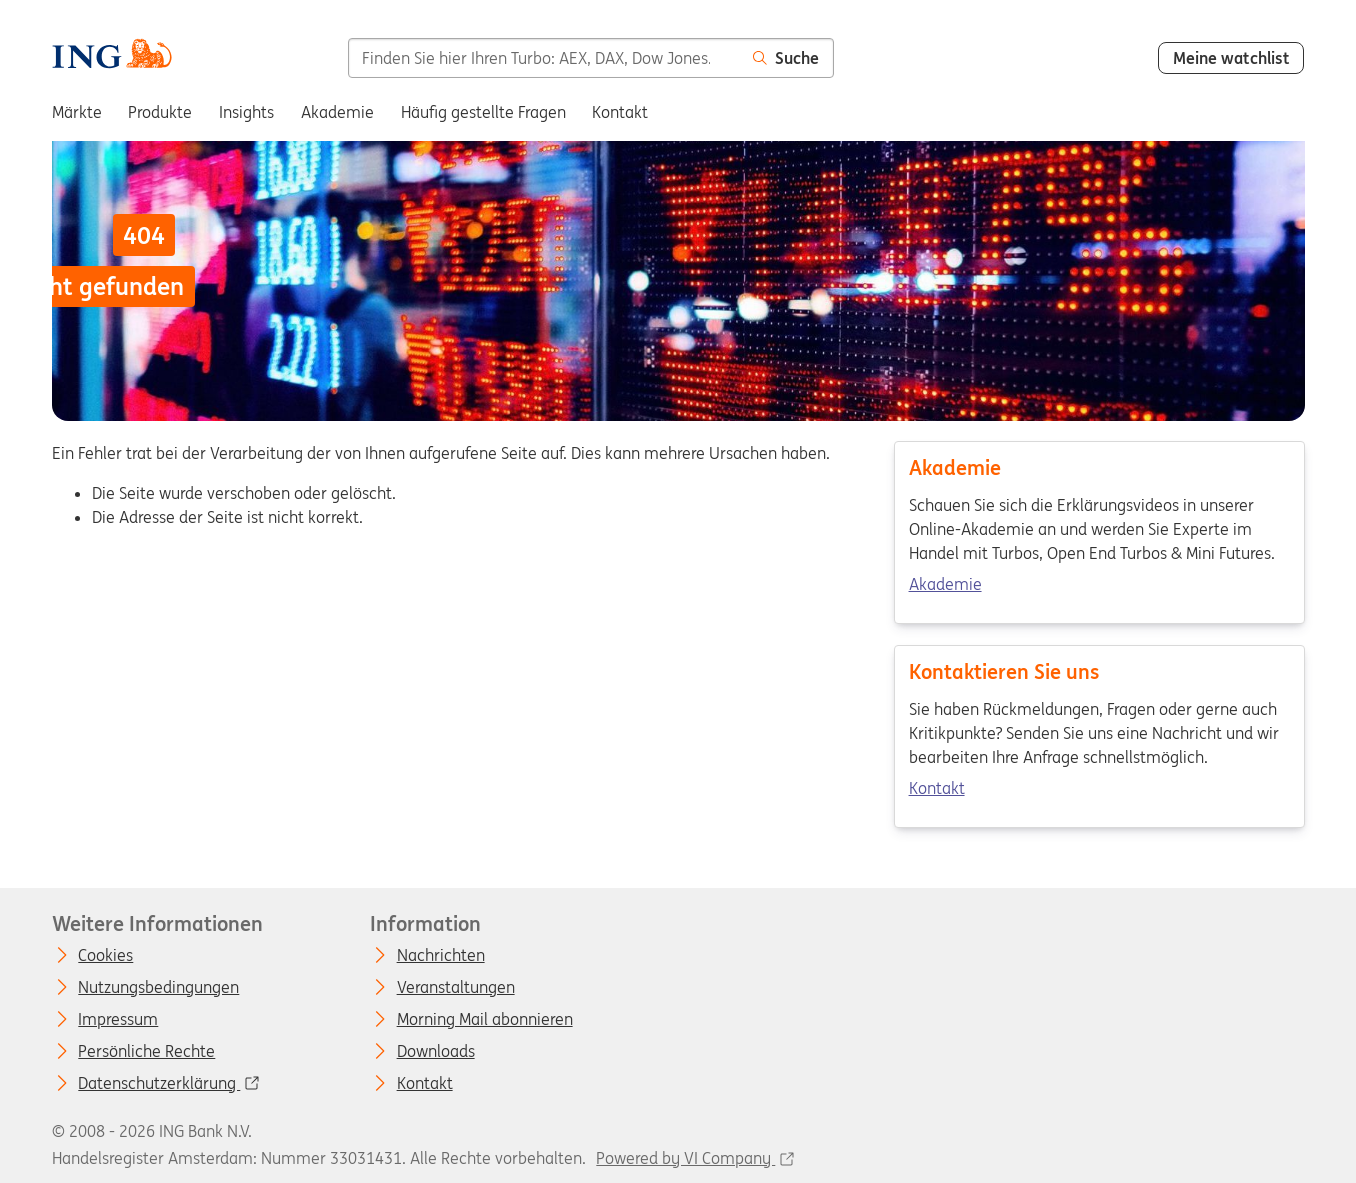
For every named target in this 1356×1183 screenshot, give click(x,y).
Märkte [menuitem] (77, 112)
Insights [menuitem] (246, 112)
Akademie (944, 584)
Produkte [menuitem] (160, 112)
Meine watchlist (1231, 58)
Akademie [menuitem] (337, 112)
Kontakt (936, 788)
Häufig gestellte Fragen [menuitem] (483, 112)
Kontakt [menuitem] (620, 112)
